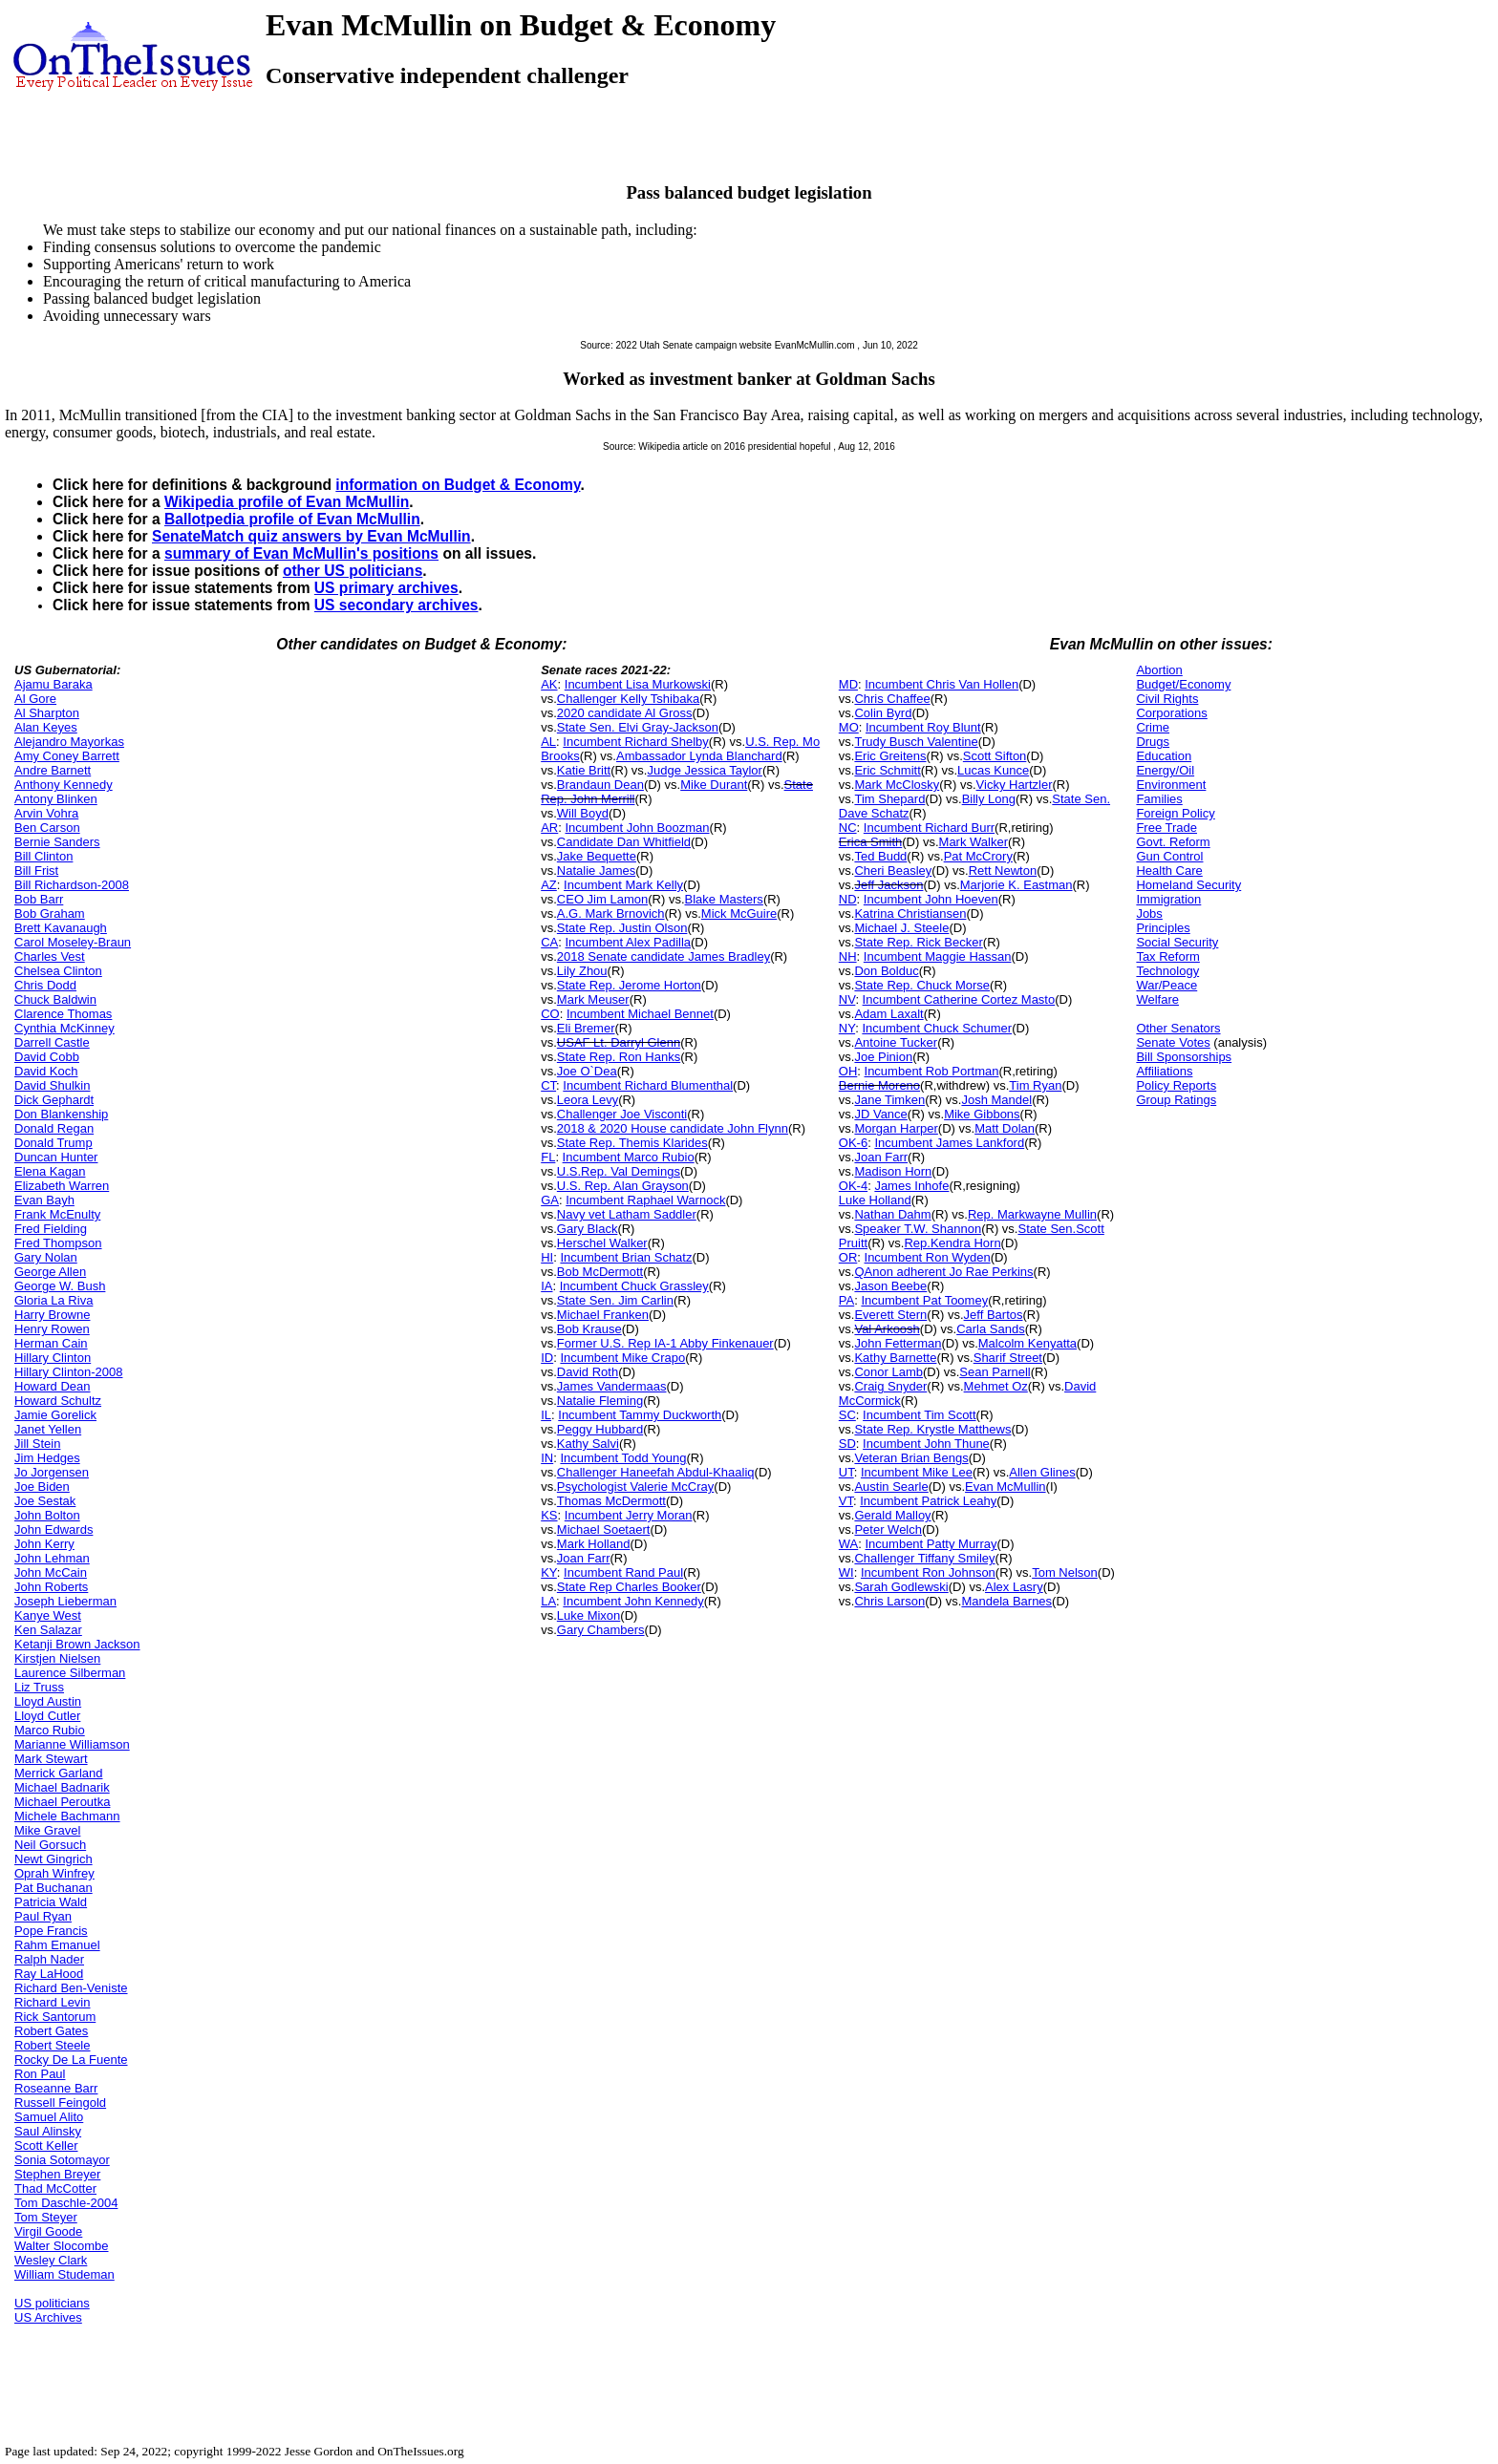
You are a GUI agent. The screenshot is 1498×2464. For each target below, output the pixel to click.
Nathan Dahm (892, 1214)
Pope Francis (51, 1930)
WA (848, 1544)
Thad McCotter (55, 2188)
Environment (1171, 784)
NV (847, 999)
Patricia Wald (50, 1902)
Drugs (1152, 741)
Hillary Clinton (52, 1357)
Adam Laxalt (888, 1014)
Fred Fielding (50, 1228)
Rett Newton (1003, 870)
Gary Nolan (45, 1257)
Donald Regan (54, 1128)
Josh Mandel (996, 1100)
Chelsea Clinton (58, 971)
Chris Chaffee (892, 698)
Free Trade (1166, 827)
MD (848, 684)
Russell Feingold (60, 2102)
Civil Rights (1167, 698)
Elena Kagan (49, 1171)
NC (848, 827)
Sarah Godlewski (901, 1587)
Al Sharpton (46, 713)
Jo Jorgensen (51, 1472)
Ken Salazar (48, 1630)
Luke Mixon (588, 1615)
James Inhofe (911, 1186)
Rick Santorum (55, 2016)
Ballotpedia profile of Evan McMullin (292, 519)
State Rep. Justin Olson (622, 928)
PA (846, 1300)
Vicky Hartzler (1014, 784)
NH (848, 956)
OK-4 (853, 1186)
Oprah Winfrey (54, 1873)
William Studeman (64, 2274)
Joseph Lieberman (65, 1601)
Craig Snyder (890, 1386)
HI (547, 1257)
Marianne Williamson (72, 1744)
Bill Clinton (43, 856)
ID (547, 1357)
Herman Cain (51, 1343)
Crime (1152, 727)
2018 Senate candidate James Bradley (663, 956)
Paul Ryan (43, 1916)
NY (847, 1028)
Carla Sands (990, 1329)
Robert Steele (52, 2045)
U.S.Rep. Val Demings (618, 1171)
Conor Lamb (888, 1372)
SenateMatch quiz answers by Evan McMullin (311, 536)
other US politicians (352, 571)
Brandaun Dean (600, 784)
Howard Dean (52, 1386)
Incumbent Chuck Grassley (634, 1286)
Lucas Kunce (993, 770)
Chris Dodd (45, 985)
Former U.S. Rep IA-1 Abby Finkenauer (665, 1343)
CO (550, 1014)
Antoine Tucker (895, 1042)
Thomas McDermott (611, 1501)
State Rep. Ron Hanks (618, 1057)
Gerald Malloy (892, 1515)
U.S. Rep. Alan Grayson (623, 1186)
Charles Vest (49, 956)
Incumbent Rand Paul (623, 1572)
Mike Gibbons (981, 1114)
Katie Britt (583, 770)
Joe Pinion (883, 1057)
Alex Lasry (1014, 1587)
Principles (1162, 928)
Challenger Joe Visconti (622, 1114)
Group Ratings (1176, 1100)
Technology (1167, 971)
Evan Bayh (44, 1200)
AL (548, 741)
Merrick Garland (58, 1773)
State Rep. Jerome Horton (629, 985)
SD (847, 1443)
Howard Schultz (57, 1400)
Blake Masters (724, 899)
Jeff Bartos (993, 1314)
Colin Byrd (882, 713)
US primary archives (386, 588)
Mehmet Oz (996, 1386)
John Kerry (44, 1544)
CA (549, 942)
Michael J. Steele (901, 928)
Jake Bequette (596, 856)
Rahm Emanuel (57, 1945)
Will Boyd (583, 813)
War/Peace (1166, 985)
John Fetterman (897, 1343)
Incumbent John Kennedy (633, 1601)
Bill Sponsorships (1183, 1057)
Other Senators (1178, 1028)
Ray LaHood (48, 1973)
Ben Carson (47, 827)
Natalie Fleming (600, 1400)
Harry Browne (52, 1314)
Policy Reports (1176, 1085)
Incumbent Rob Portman (932, 1071)
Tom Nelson (1065, 1572)
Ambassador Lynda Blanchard (699, 756)
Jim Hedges (47, 1458)
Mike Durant (713, 784)
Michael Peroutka (62, 1802)
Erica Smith (870, 842)
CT (548, 1085)
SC (847, 1415)
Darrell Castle (52, 1042)
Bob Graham (49, 913)
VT (846, 1501)
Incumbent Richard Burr (929, 827)
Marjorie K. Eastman (1016, 885)
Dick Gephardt (54, 1100)
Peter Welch (888, 1529)
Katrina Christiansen (910, 913)
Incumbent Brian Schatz (626, 1257)
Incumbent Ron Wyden (928, 1257)
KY (549, 1572)
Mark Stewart (51, 1759)
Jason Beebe (890, 1286)
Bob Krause (589, 1329)
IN (547, 1458)
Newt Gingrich (53, 1859)
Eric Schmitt (887, 770)
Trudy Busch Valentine (915, 741)
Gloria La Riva (53, 1300)
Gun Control (1169, 856)
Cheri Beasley (892, 870)
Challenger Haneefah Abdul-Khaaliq (656, 1472)
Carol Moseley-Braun (72, 942)
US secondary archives (396, 605)
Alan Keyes (45, 727)
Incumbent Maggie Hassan (938, 956)
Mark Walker (973, 842)
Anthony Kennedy (63, 784)
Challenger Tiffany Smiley (924, 1558)
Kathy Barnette (895, 1357)
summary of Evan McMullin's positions (301, 553)
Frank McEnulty (57, 1214)
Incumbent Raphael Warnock (645, 1200)
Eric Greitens (890, 756)
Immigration (1168, 899)
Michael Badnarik (62, 1787)
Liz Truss (39, 1687)
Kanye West (47, 1615)
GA (550, 1200)
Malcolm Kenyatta (1027, 1343)
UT (846, 1472)
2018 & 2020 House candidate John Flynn (672, 1128)
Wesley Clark (50, 2260)
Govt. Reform (1172, 842)
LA (548, 1601)
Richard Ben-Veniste (71, 1988)
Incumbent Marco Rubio (629, 1157)
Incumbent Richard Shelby (635, 741)
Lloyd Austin (47, 1701)
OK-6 (853, 1143)
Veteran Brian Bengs (911, 1458)
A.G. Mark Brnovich (611, 913)
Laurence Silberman (69, 1673)
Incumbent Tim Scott (919, 1415)
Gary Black (587, 1228)
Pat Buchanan (53, 1887)
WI (846, 1572)
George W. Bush (59, 1286)
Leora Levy (587, 1100)
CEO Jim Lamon (602, 899)
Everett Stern (890, 1314)
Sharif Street (1008, 1357)
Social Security (1177, 942)
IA (546, 1286)
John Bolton (47, 1515)
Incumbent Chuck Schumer (937, 1028)
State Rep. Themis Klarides (632, 1143)
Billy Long (989, 799)
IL (546, 1415)
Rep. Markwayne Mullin (1032, 1214)
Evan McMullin (1005, 1486)
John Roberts (51, 1587)
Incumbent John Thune (926, 1443)
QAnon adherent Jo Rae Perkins (943, 1271)
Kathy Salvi (588, 1443)
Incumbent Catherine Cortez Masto (959, 999)
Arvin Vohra (46, 813)
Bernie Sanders (57, 842)
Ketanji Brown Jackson (77, 1644)
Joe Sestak (44, 1501)
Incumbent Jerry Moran (629, 1515)
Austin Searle (891, 1486)
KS (549, 1515)
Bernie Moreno (879, 1085)
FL (548, 1157)
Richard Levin (52, 2002)
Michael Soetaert (604, 1529)
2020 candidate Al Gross (625, 713)
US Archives (48, 2317)
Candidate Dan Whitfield (624, 842)
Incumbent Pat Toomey (924, 1300)
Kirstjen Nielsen (57, 1658)
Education (1163, 756)
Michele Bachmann (67, 1816)
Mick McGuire (739, 913)
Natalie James (596, 870)
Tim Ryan (1035, 1085)
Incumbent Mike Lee (917, 1472)
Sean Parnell (994, 1372)
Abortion (1159, 670)
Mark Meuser (593, 999)
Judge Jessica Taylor (704, 770)
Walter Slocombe (61, 2246)
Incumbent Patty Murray (931, 1544)
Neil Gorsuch (50, 1844)
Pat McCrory (978, 856)
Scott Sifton (994, 756)
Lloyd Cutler (47, 1716)
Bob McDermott (600, 1271)
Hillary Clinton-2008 (68, 1372)
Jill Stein (37, 1443)
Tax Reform (1167, 956)
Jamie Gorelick (55, 1415)
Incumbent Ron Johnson (928, 1572)
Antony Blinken (55, 799)
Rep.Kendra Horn (952, 1243)
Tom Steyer (45, 2217)
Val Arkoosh (886, 1329)
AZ (549, 885)
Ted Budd (880, 856)
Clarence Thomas (63, 1014)
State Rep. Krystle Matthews (932, 1429)
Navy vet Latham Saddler (626, 1214)
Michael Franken (603, 1314)
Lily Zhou (582, 971)
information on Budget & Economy (457, 485)
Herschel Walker (602, 1243)
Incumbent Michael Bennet (640, 1014)
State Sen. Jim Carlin (615, 1300)
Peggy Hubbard (600, 1429)
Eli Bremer (586, 1028)
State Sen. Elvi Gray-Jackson (637, 727)
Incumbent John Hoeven (931, 899)
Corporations (1171, 713)
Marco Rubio (49, 1730)
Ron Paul (39, 2074)
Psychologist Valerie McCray (635, 1486)
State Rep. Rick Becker (918, 942)
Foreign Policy (1175, 813)
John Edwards (53, 1529)
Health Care (1169, 870)
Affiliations (1164, 1071)
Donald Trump (53, 1143)
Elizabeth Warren (61, 1186)
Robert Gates (51, 2031)
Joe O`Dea (587, 1071)
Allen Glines (1042, 1472)
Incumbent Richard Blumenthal (648, 1085)
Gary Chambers (601, 1630)
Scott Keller (45, 2145)
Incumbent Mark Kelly (623, 885)
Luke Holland (875, 1200)
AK (549, 684)
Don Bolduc (886, 971)
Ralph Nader (49, 1959)
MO (849, 727)
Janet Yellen (47, 1429)
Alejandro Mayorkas (69, 741)
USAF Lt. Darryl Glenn (618, 1042)
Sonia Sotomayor (62, 2160)
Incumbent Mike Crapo (622, 1357)
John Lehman (52, 1558)
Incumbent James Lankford (949, 1143)
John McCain (50, 1572)
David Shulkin (52, 1085)
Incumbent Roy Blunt (923, 727)
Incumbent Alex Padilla (629, 942)
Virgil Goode (48, 2231)
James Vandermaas (612, 1386)
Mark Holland (594, 1544)
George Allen (50, 1271)
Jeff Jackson (888, 885)
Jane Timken (889, 1100)
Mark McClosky (896, 784)
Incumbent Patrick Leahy (928, 1501)
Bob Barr (38, 899)
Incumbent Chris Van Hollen (941, 684)
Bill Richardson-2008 (71, 885)
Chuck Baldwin (55, 999)
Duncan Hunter (55, 1157)
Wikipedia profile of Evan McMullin (286, 502)
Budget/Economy (1183, 684)
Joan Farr (583, 1558)
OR (848, 1257)
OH (848, 1071)
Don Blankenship (61, 1114)
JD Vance (880, 1114)
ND (848, 899)
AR (549, 827)
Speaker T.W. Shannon (917, 1228)
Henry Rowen (52, 1329)
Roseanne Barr (55, 2088)
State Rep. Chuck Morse (922, 985)
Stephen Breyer (57, 2174)
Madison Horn (892, 1171)
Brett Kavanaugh (60, 928)
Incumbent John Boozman (638, 827)
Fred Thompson (58, 1243)
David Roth (587, 1372)
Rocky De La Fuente (71, 2059)
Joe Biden (42, 1486)
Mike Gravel (47, 1830)
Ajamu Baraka (53, 684)
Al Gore (35, 698)
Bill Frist (36, 870)
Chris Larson (889, 1601)
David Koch (45, 1071)
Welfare (1157, 999)
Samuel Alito (48, 2117)
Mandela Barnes (1006, 1601)
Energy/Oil (1165, 770)
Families (1159, 799)
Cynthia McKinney (64, 1028)
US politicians (52, 2303)
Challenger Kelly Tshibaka (628, 698)
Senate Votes (1172, 1042)
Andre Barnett (52, 770)
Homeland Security (1188, 885)
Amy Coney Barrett (66, 756)
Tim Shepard (889, 799)
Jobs (1149, 913)
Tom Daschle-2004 (66, 2203)
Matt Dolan (1004, 1128)
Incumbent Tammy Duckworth (639, 1415)
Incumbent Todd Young (623, 1458)
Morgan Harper (895, 1128)
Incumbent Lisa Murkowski (638, 684)
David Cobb (46, 1057)
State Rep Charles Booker (629, 1587)
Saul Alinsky (47, 2131)
